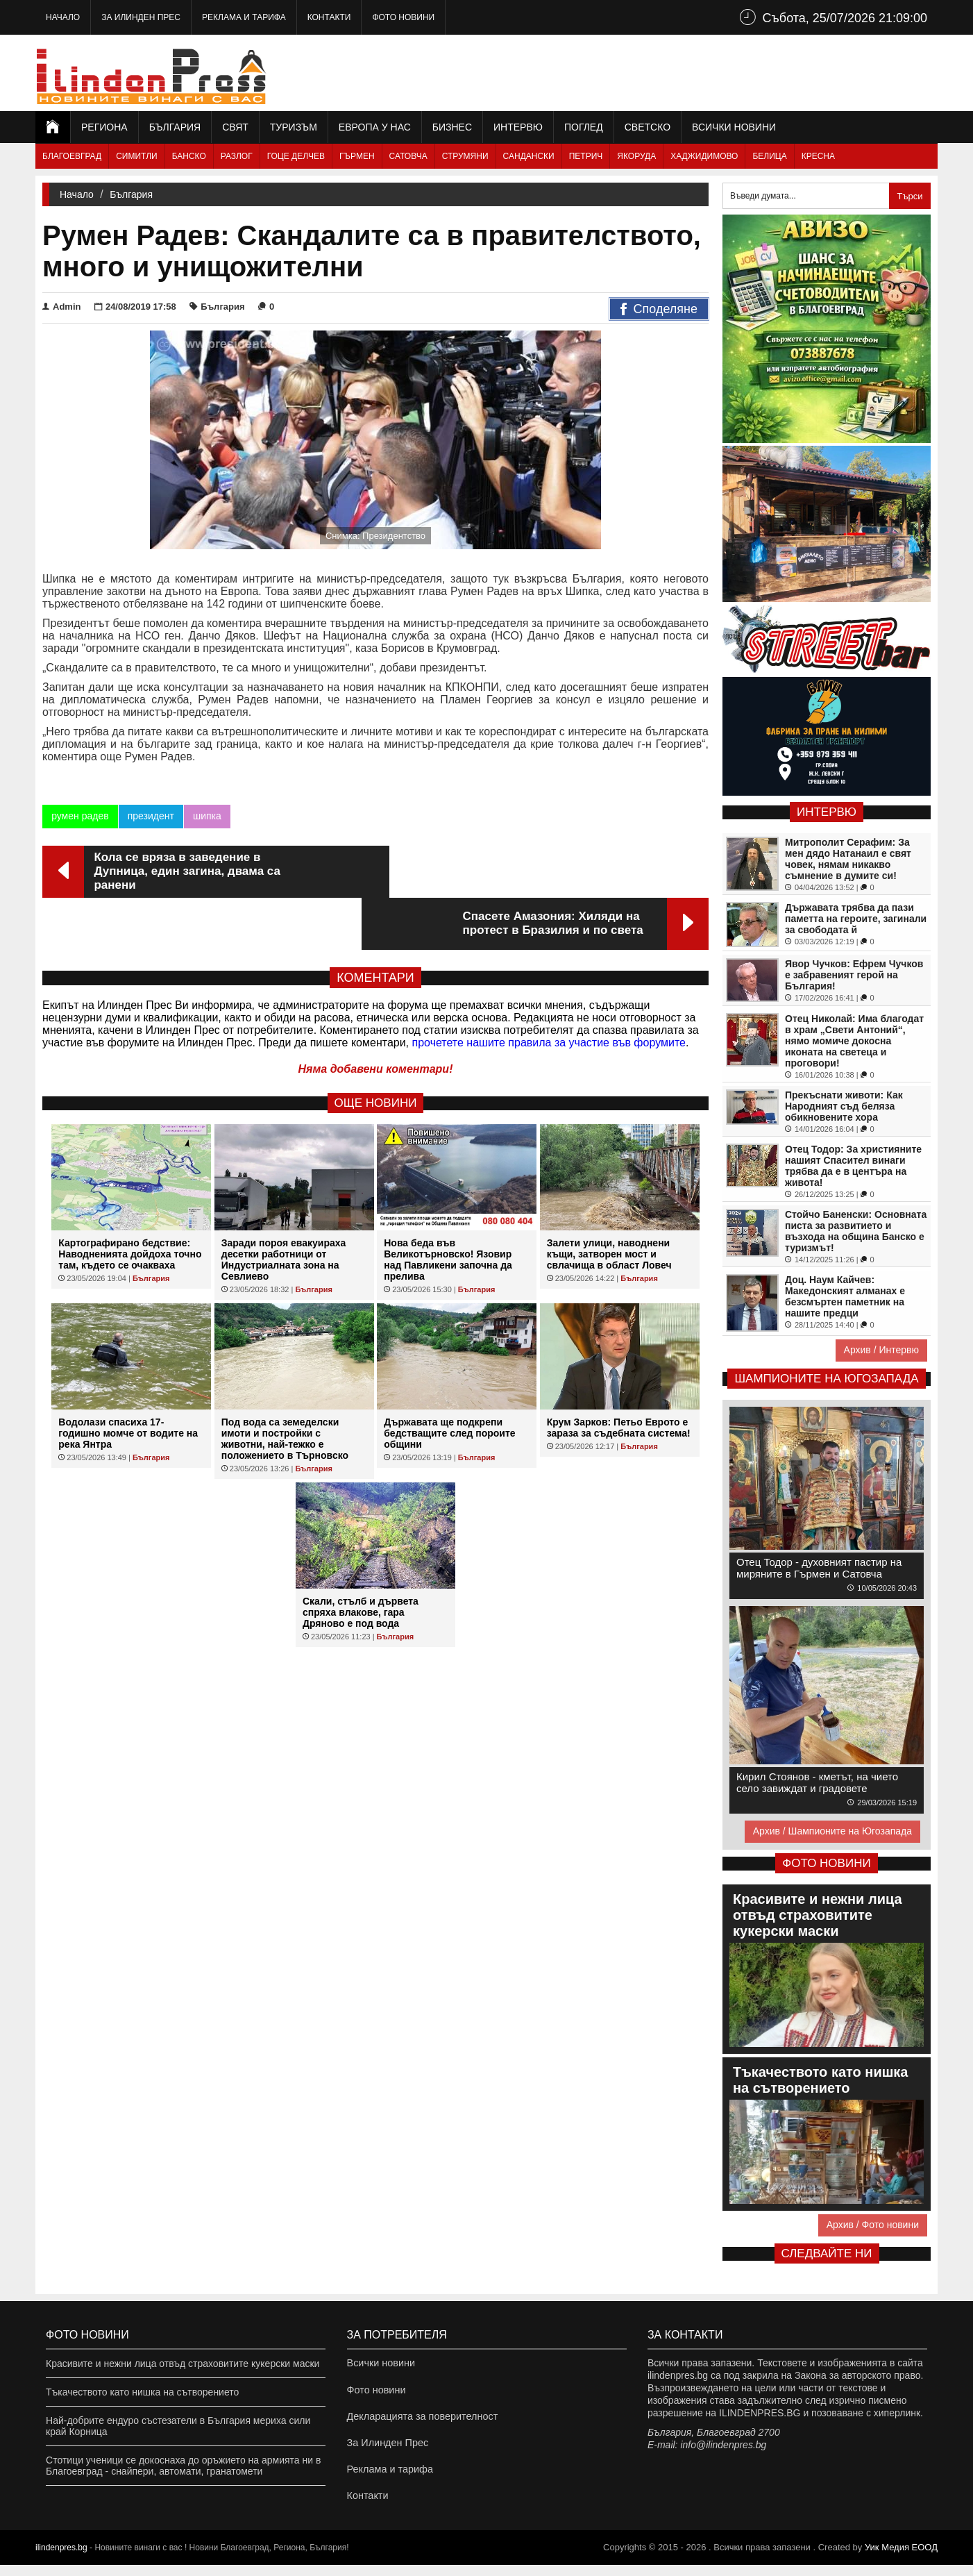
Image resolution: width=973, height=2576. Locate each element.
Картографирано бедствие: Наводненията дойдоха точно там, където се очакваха (129, 1202)
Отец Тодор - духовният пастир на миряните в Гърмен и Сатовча (819, 1568)
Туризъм (293, 127)
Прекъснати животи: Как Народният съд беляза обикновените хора (844, 1106)
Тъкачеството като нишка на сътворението (142, 2392)
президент (150, 815)
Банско (189, 156)
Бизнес (452, 127)
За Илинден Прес (140, 17)
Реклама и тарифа (244, 17)
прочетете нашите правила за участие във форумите (549, 990)
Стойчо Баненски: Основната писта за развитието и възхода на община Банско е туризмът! (856, 1231)
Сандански (529, 156)
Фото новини (403, 17)
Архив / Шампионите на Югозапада (832, 1831)
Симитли (136, 156)
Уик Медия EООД (901, 2558)
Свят (235, 127)
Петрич (586, 156)
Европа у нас (375, 127)
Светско (647, 127)
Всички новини (734, 127)
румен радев (79, 815)
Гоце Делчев (296, 156)
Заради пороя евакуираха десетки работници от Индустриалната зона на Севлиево (283, 1207)
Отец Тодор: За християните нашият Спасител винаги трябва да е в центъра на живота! (853, 1166)
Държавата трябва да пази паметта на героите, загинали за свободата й (856, 918)
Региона (104, 127)
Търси (909, 196)
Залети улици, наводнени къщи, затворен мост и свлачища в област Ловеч (609, 1202)
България (175, 127)
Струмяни (465, 156)
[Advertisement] (685, 73)
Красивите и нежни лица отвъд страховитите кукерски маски (182, 2363)
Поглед (583, 127)
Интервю (518, 127)
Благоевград (71, 156)
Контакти (329, 17)
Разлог (237, 156)
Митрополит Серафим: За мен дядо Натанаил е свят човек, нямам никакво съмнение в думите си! (848, 859)
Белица (769, 156)
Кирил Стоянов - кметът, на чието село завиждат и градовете (817, 1782)
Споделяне (658, 309)
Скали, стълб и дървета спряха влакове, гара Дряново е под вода (360, 1560)
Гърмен (357, 156)
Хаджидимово (704, 156)
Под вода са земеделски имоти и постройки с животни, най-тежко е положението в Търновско (284, 1386)
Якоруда (636, 156)
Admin (61, 306)
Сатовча (408, 156)
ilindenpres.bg (61, 2559)
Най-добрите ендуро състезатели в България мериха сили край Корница (178, 2426)
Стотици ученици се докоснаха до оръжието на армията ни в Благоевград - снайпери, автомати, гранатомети (183, 2465)
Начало (63, 17)
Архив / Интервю (881, 1349)
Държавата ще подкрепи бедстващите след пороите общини (449, 1381)
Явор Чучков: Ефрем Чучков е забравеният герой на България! (854, 975)
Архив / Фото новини (873, 2224)
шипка (207, 815)
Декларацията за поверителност (420, 2420)
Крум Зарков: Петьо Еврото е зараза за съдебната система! (619, 1375)
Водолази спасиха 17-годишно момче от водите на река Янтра (128, 1381)
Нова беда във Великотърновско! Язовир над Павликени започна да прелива (448, 1207)
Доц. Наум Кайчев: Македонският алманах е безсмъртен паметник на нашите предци (845, 1296)
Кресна (818, 156)
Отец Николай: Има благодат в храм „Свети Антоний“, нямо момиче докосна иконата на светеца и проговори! (854, 1041)
